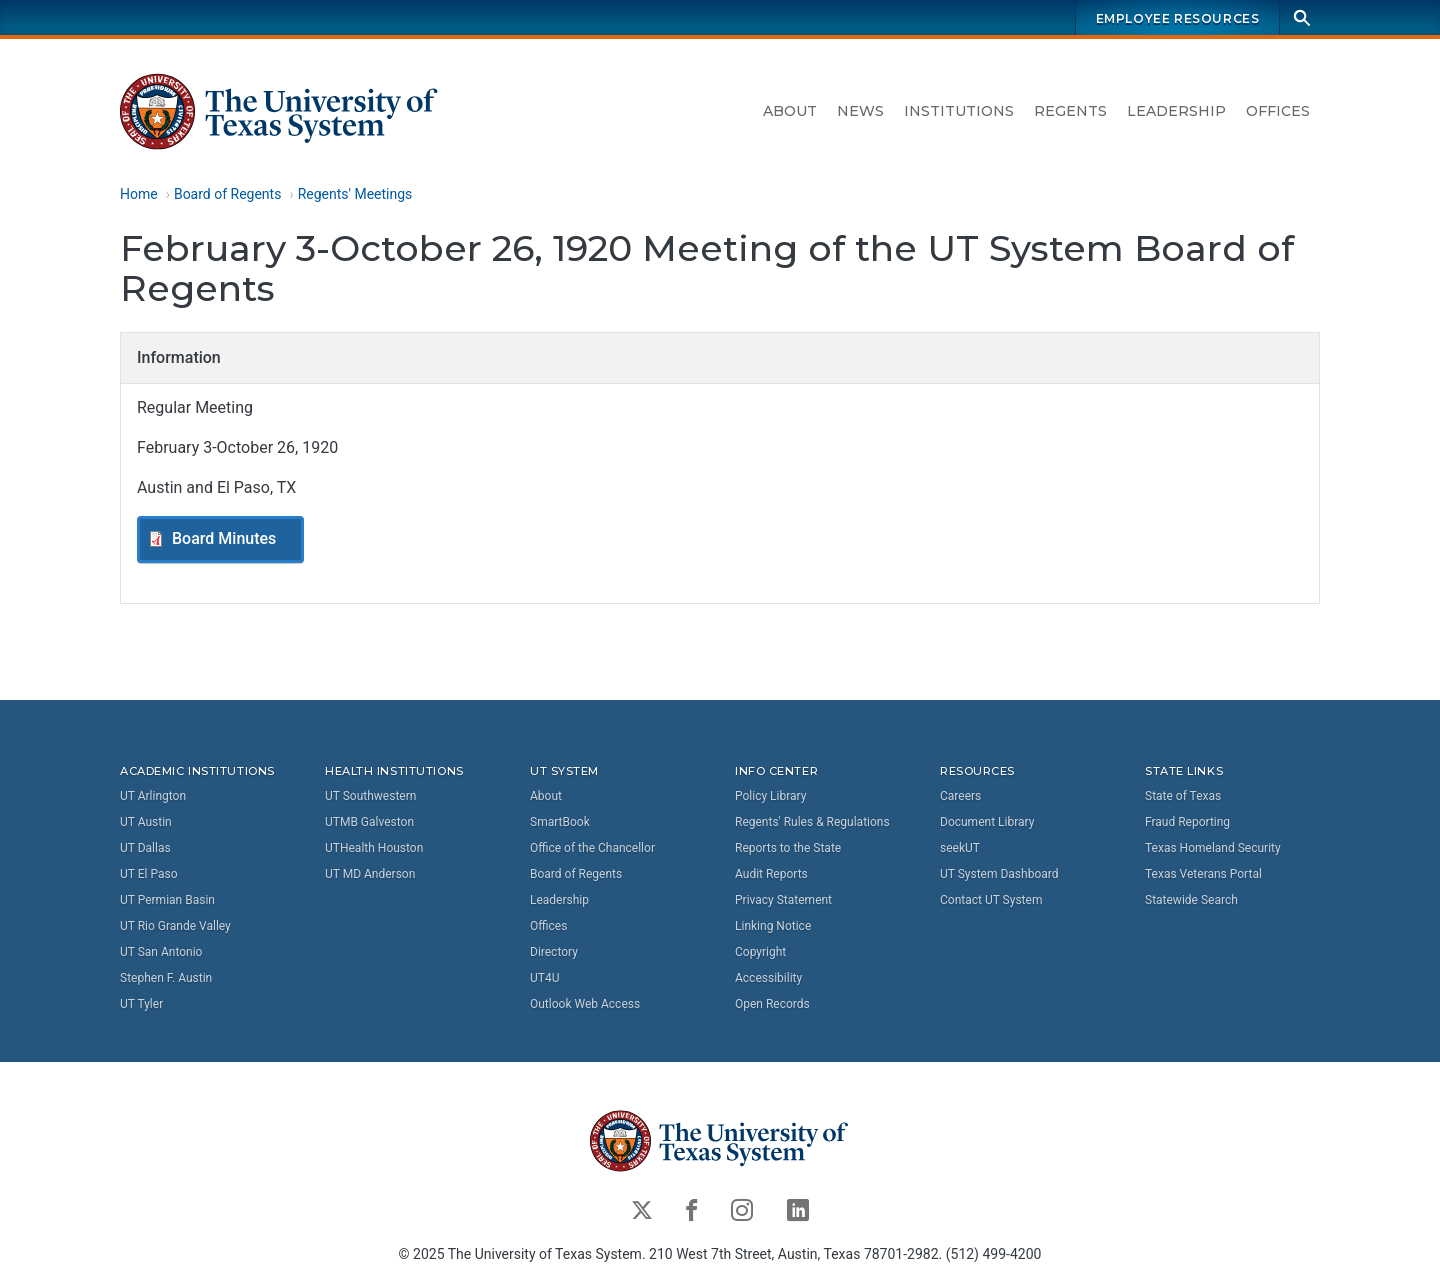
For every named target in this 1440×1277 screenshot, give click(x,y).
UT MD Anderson (370, 874)
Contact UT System (991, 900)
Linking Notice (773, 926)
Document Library (987, 822)
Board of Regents (228, 194)
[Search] (1302, 17)
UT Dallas (145, 848)
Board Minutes (224, 538)
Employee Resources (1178, 18)
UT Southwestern (370, 796)
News (860, 111)
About (790, 111)
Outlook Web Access (585, 1004)
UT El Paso (148, 874)
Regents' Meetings (355, 194)
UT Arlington (153, 796)
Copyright (760, 952)
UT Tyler (141, 1004)
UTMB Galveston (369, 822)
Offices (1278, 111)
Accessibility (768, 978)
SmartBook (560, 822)
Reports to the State (788, 848)
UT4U (544, 978)
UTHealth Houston (374, 848)
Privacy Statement (783, 900)
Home (139, 194)
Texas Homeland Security (1213, 848)
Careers (960, 796)
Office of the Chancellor (592, 848)
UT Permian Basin (167, 900)
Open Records (772, 1004)
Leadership (1176, 111)
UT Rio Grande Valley (175, 926)
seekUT (960, 848)
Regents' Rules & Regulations (812, 822)
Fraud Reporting (1187, 822)
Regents (1070, 111)
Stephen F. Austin (166, 978)
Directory (554, 952)
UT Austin (146, 822)
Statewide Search (1191, 900)
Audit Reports (771, 874)
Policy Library (770, 796)
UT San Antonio (161, 952)
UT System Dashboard (999, 874)
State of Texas (1183, 796)
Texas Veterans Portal (1203, 874)
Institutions (959, 111)
